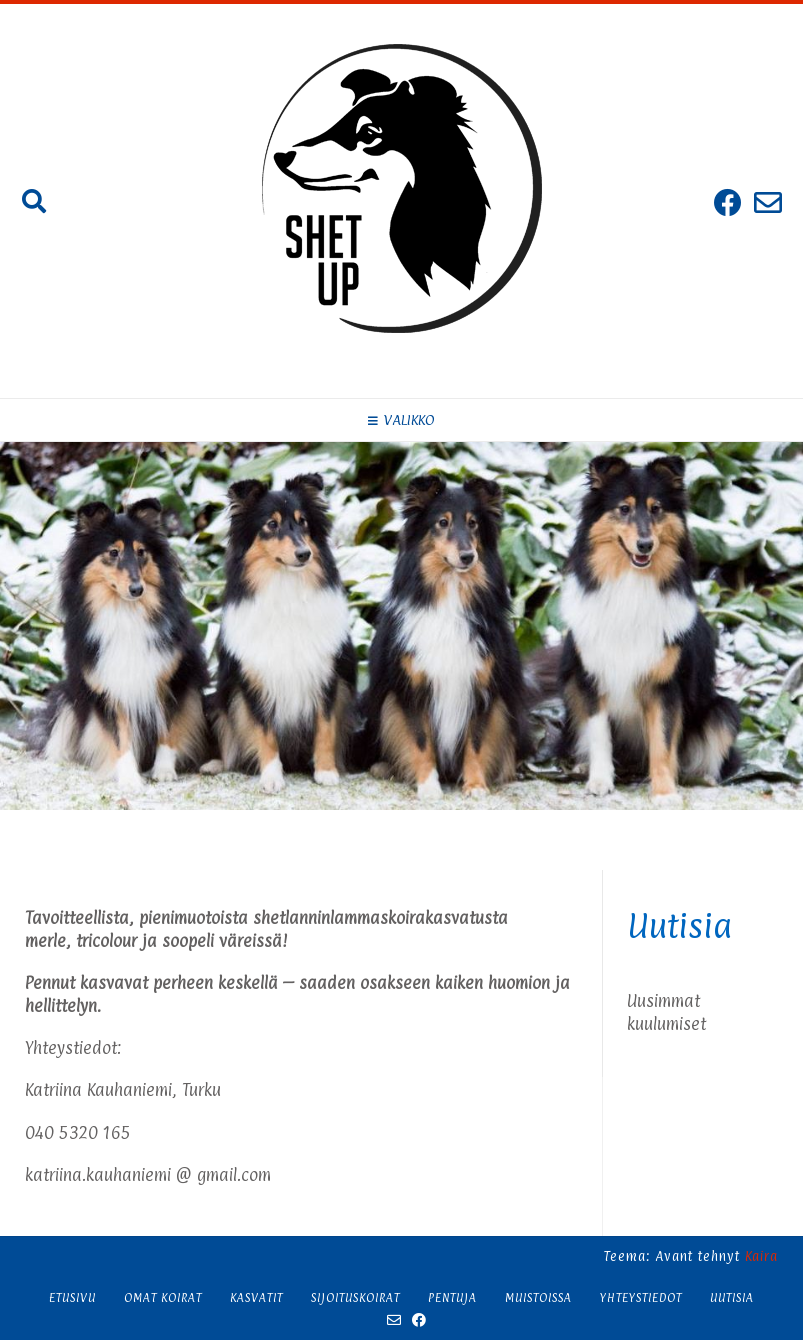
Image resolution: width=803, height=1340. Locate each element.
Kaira (761, 1256)
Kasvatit (256, 1298)
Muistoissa (538, 1298)
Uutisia (732, 1298)
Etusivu (72, 1298)
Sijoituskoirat (355, 1298)
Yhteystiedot (641, 1298)
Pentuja (452, 1298)
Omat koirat (163, 1298)
